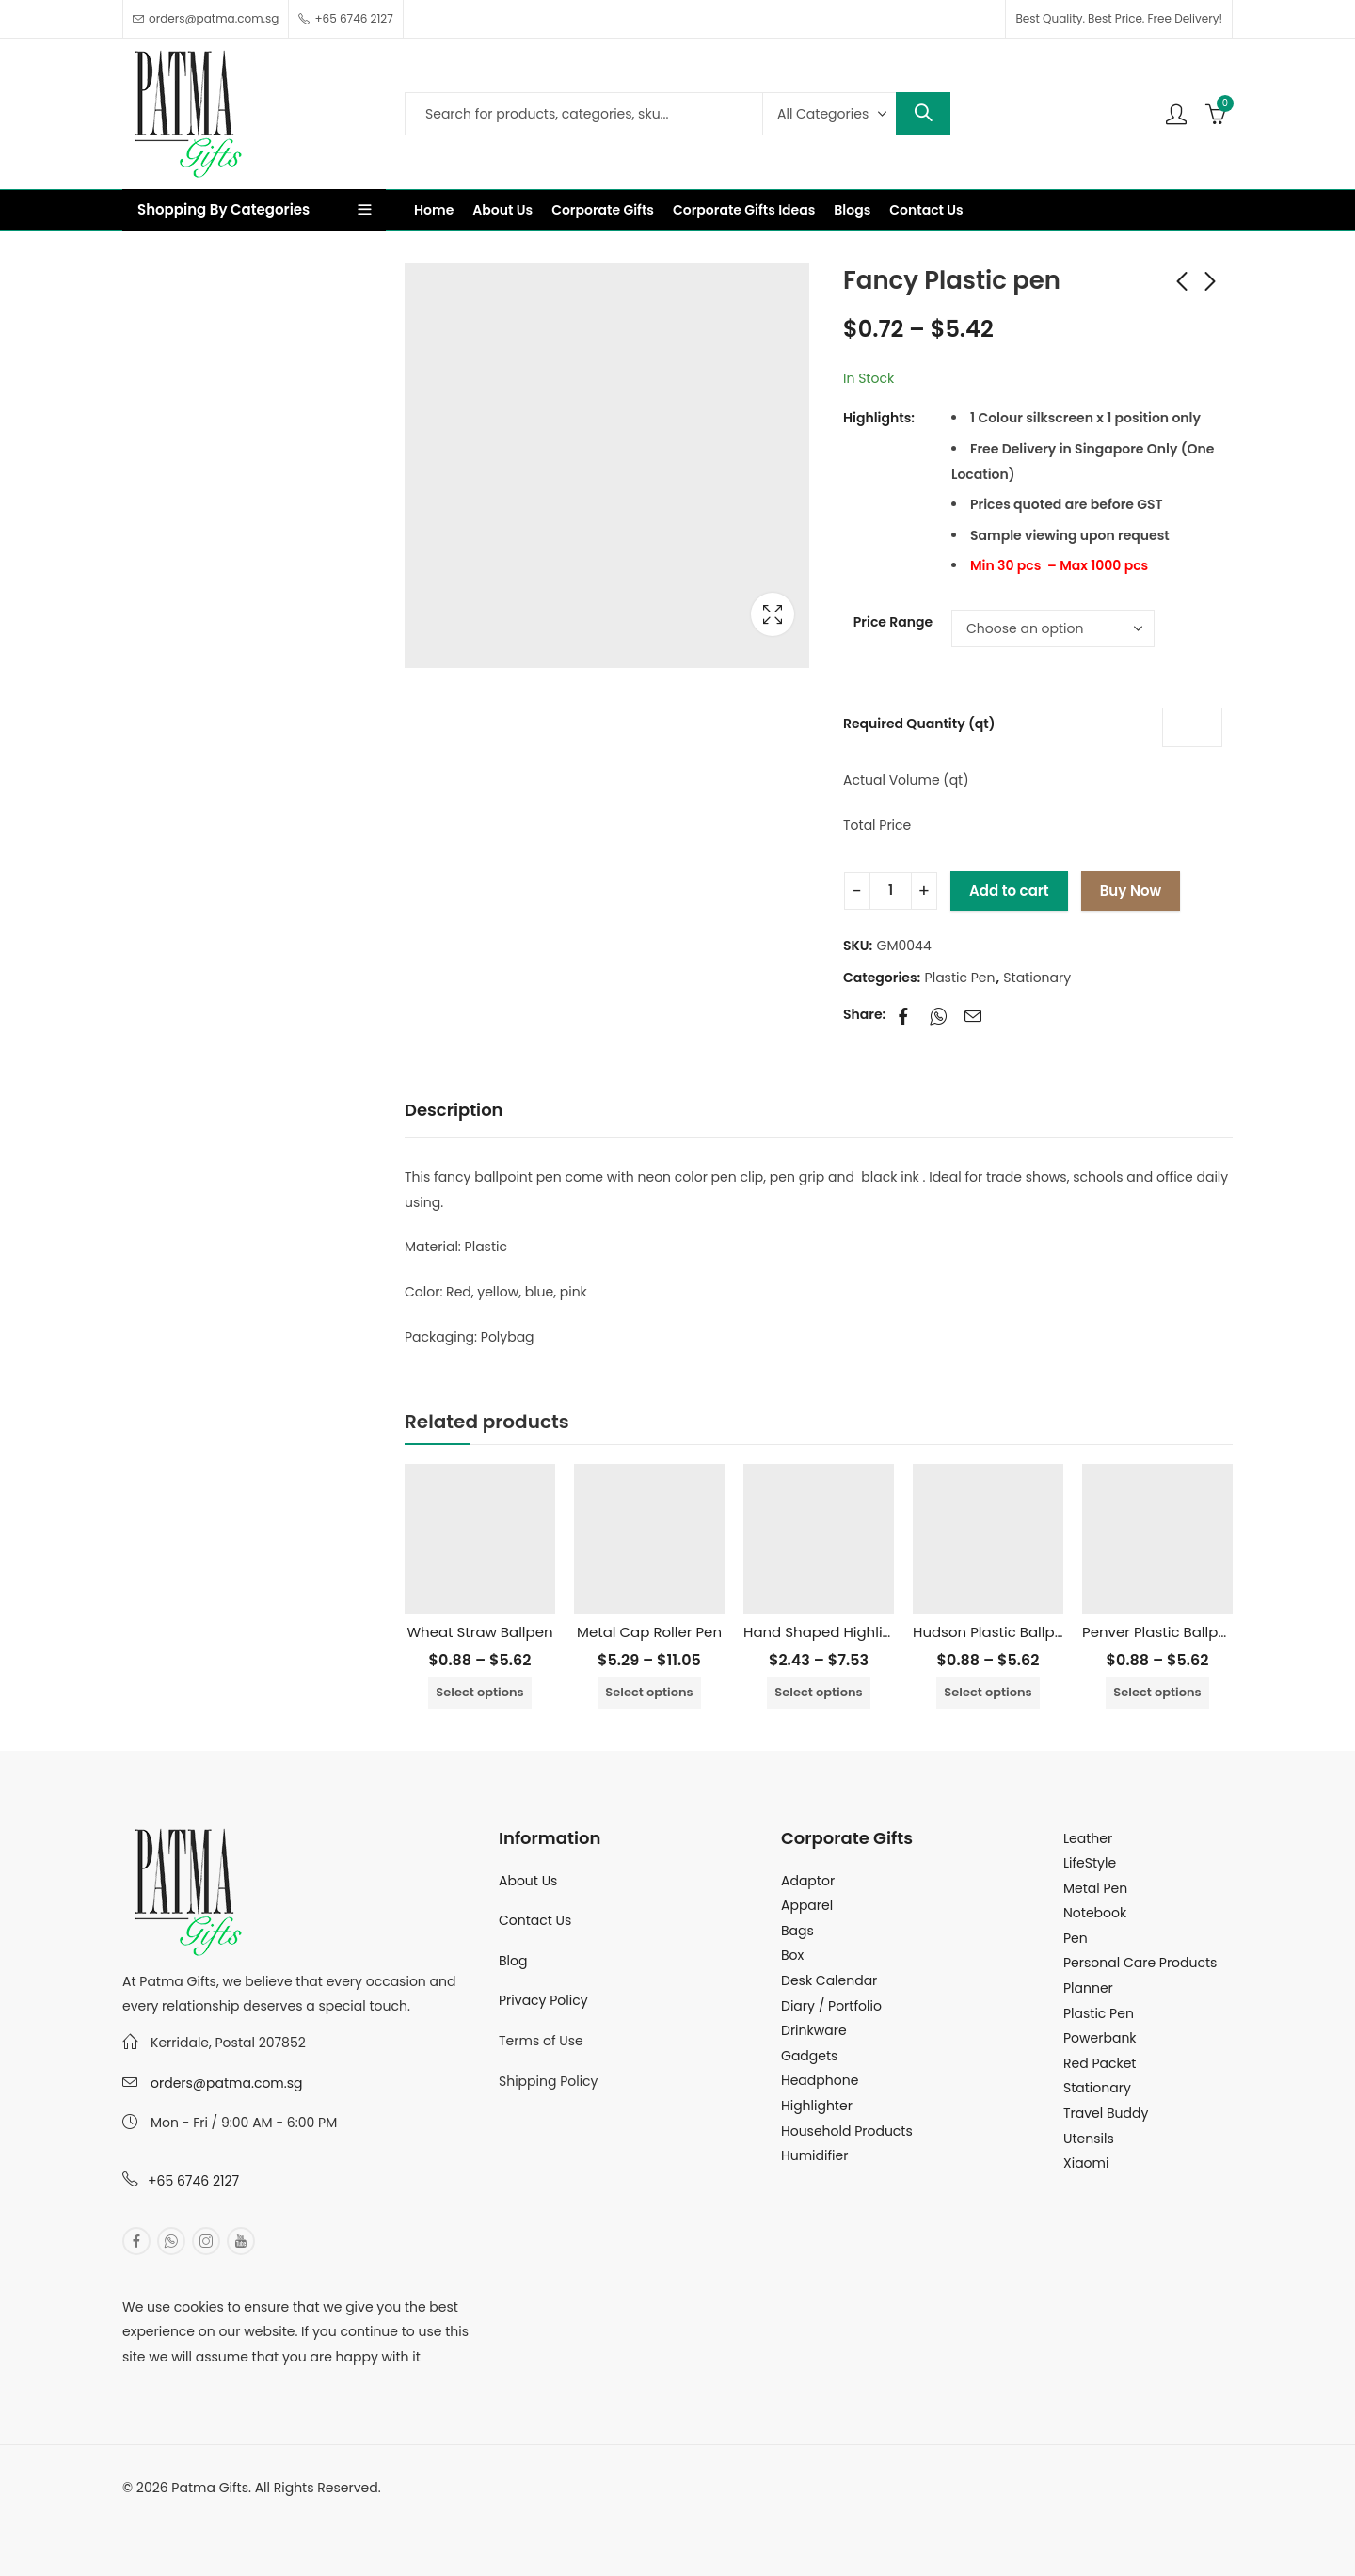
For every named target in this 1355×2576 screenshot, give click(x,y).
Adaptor (808, 1880)
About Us (528, 1880)
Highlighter (817, 2105)
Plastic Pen (960, 977)
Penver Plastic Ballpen (1158, 1632)
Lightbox (772, 614)
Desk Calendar (829, 1980)
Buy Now (1130, 890)
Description (454, 1109)
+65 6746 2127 (193, 2180)
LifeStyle (1089, 1862)
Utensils (1088, 2138)
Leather (1087, 1838)
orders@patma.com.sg (226, 2083)
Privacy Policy (543, 2000)
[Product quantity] (890, 891)
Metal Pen (1095, 1888)
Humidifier (814, 2155)
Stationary (1037, 977)
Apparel (807, 1905)
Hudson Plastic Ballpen (993, 1632)
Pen (1075, 1938)
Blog (513, 1960)
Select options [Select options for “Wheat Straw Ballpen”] (479, 1692)
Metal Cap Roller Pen (649, 1632)
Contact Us (535, 1920)
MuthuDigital (297, 2513)
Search (923, 113)
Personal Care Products (1140, 1962)
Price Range (893, 621)
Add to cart (1009, 890)
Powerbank (1100, 2037)
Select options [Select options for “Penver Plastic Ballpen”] (1157, 1692)
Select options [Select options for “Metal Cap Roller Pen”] (649, 1692)
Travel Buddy (1105, 2113)
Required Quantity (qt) (919, 723)
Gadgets (809, 2055)
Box (792, 1955)
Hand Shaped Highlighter (831, 1632)
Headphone (819, 2080)
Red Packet (1099, 2063)
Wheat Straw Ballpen (479, 1632)
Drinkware (814, 2030)
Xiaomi (1085, 2163)
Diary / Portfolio (831, 2005)
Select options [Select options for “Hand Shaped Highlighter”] (818, 1692)
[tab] (454, 1110)
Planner (1088, 1988)
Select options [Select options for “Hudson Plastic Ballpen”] (987, 1692)
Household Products (847, 2131)
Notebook (1094, 1912)
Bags (797, 1930)
